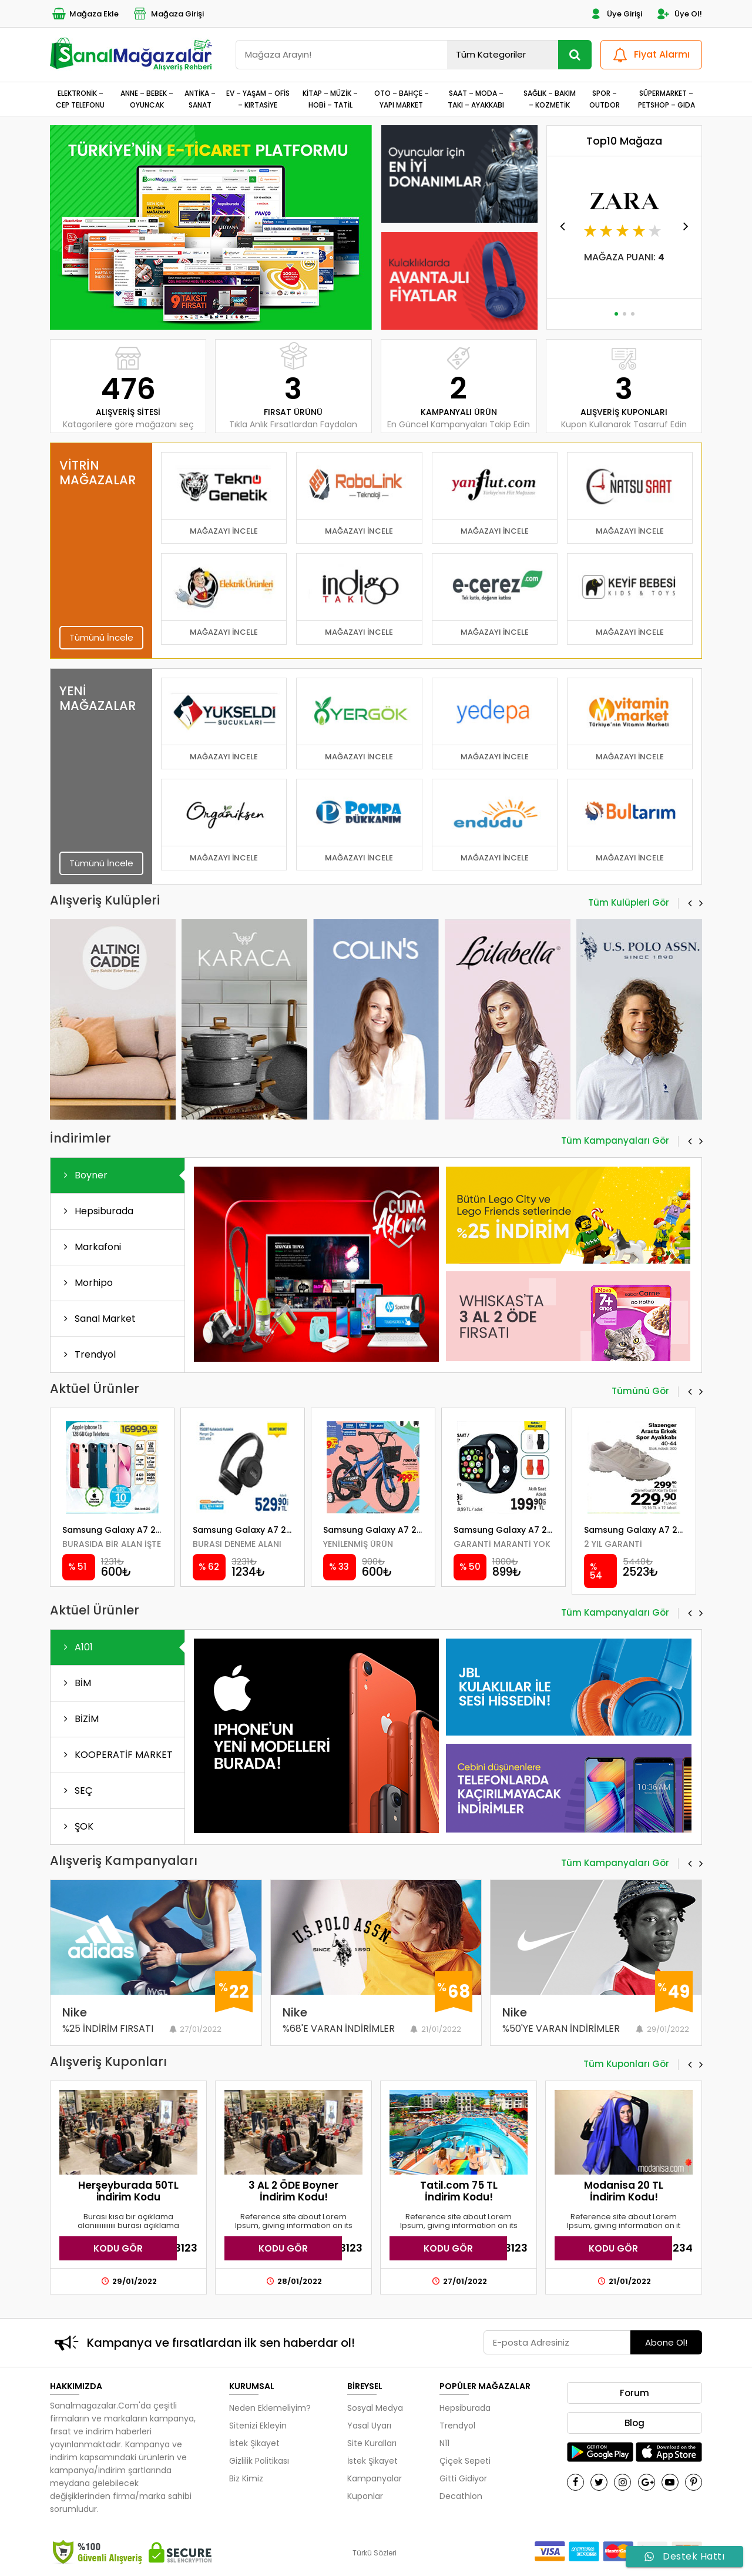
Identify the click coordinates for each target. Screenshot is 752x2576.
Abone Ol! (666, 2342)
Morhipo (86, 1282)
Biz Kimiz (246, 2478)
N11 (444, 2443)
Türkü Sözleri (374, 2553)
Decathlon (460, 2496)
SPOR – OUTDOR (604, 98)
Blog (634, 2423)
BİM (75, 1683)
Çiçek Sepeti (465, 2461)
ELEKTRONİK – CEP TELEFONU (80, 98)
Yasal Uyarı (369, 2425)
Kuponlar (365, 2496)
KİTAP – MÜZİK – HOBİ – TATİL (330, 98)
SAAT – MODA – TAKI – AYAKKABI (476, 98)
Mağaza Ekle (84, 13)
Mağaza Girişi (168, 13)
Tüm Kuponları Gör (626, 2064)
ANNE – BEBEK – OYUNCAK (146, 98)
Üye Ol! (678, 13)
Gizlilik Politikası (259, 2461)
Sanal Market (97, 1318)
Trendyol (87, 1354)
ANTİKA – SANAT (200, 98)
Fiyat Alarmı (650, 55)
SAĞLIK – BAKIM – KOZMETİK (549, 98)
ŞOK (76, 1826)
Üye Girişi (615, 13)
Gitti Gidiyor (463, 2478)
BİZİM (79, 1719)
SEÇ (76, 1790)
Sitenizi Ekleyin (258, 2425)
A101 (76, 1647)
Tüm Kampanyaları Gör (615, 1141)
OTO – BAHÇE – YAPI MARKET (401, 98)
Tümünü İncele (101, 637)
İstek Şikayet (254, 2443)
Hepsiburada (96, 1211)
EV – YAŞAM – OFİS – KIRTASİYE (258, 98)
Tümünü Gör (640, 1391)
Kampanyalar (374, 2478)
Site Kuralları (372, 2443)
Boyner (83, 1175)
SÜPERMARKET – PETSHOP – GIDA (666, 98)
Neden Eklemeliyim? (270, 2408)
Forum (634, 2393)
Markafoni (90, 1247)
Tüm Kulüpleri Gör (628, 903)
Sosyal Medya (375, 2408)
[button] (206, 314)
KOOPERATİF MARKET (116, 1754)
